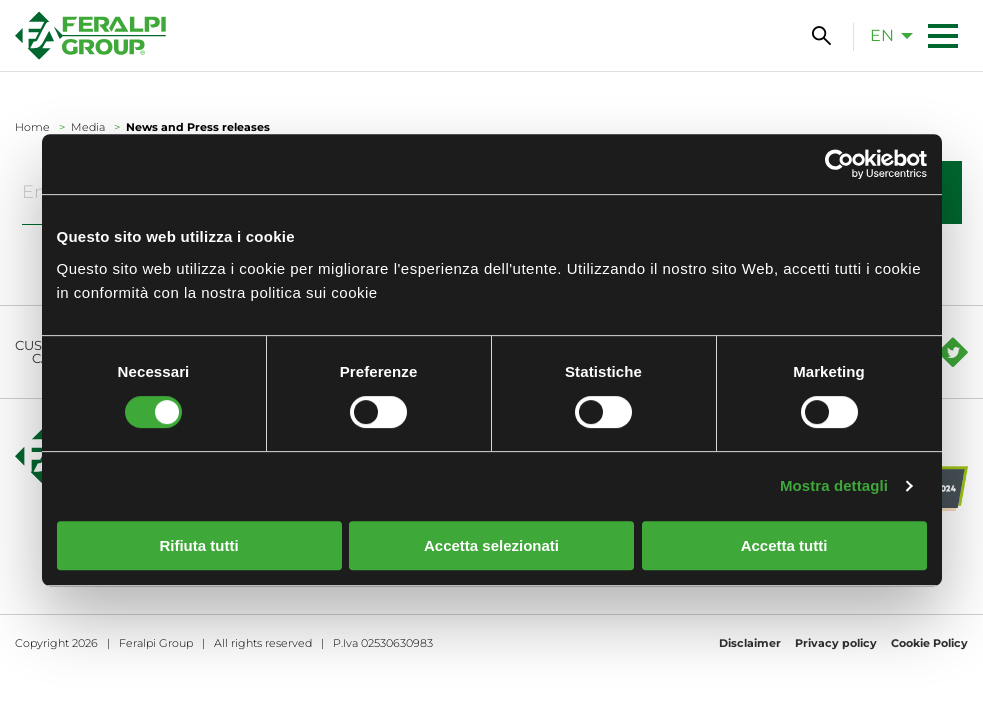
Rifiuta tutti (198, 545)
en (882, 35)
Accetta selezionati (491, 545)
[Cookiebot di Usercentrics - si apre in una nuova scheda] (839, 164)
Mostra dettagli (834, 485)
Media (88, 127)
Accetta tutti (784, 545)
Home (32, 127)
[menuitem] (886, 35)
